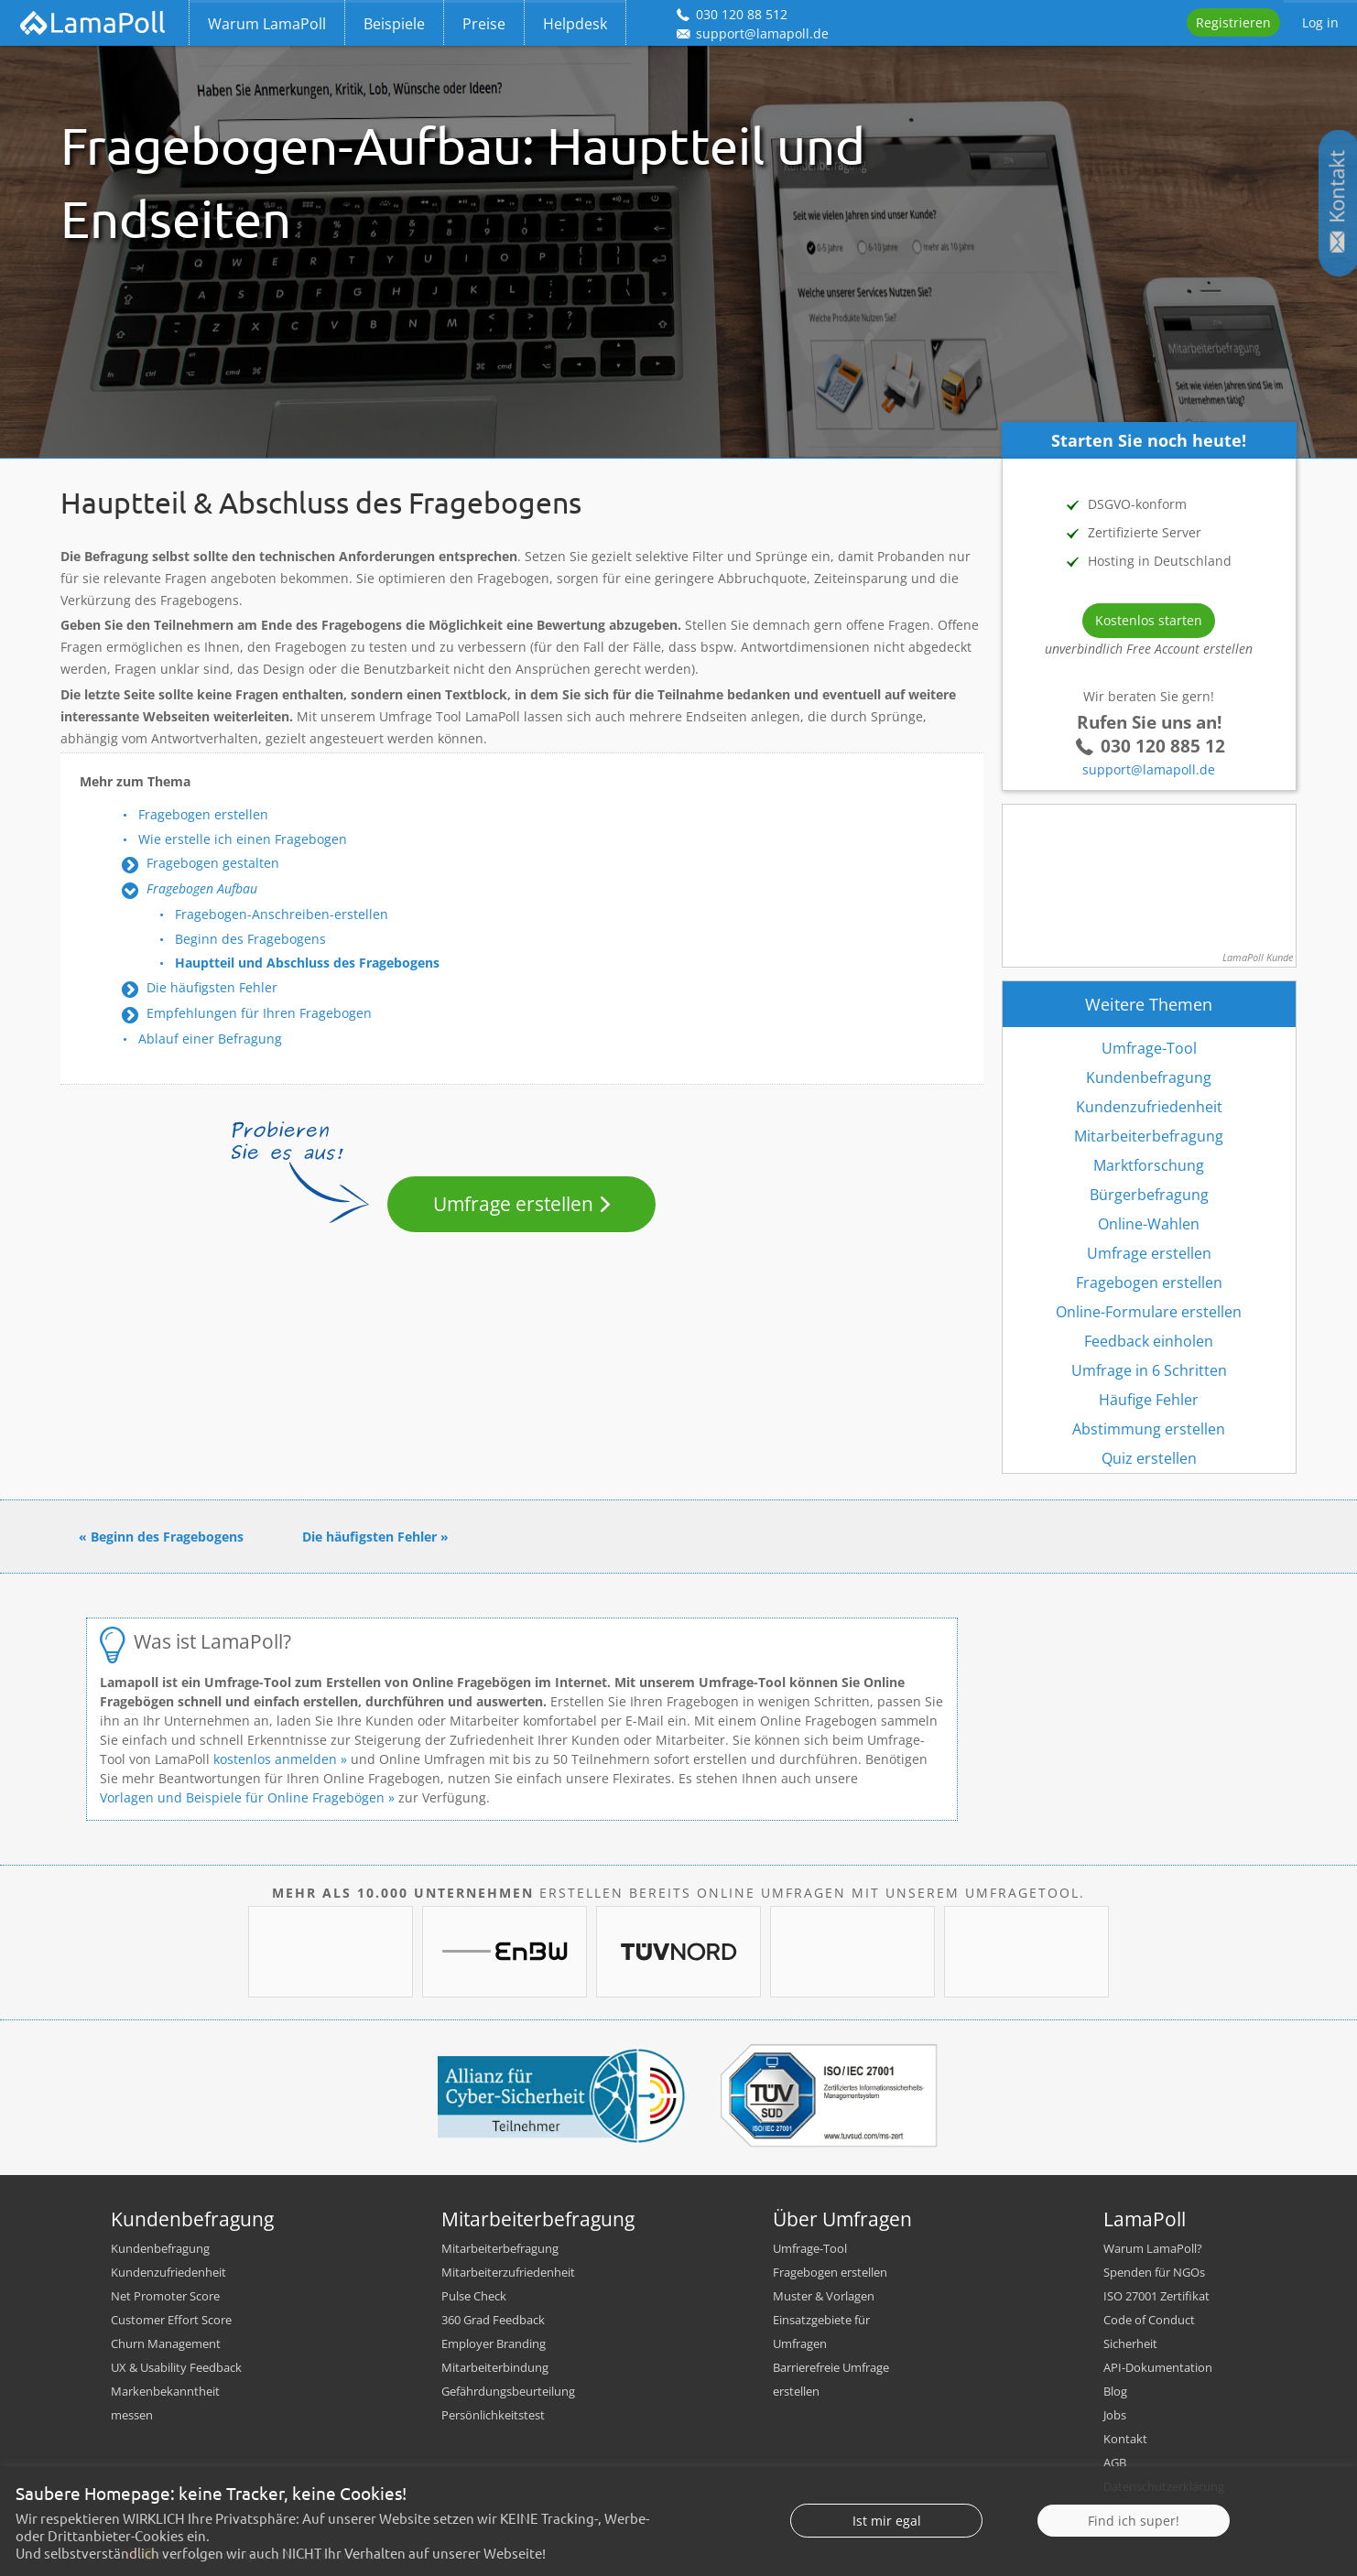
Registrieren (1233, 22)
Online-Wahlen (1149, 1224)
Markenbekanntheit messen (165, 2403)
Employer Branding (493, 2343)
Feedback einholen (1148, 1341)
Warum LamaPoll (267, 24)
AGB (1114, 2462)
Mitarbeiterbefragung (1148, 1136)
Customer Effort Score (171, 2319)
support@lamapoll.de (1148, 769)
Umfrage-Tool (1149, 1048)
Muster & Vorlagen (823, 2296)
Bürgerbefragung (1149, 1195)
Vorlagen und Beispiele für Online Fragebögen (242, 1797)
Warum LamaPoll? (1152, 2248)
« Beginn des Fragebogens (161, 1536)
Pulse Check (473, 2296)
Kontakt (1125, 2438)
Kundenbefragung (1148, 1077)
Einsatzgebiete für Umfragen (821, 2331)
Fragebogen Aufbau (202, 888)
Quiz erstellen (1149, 1458)
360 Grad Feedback (493, 2319)
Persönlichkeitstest (493, 2415)
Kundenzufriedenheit (1149, 1107)
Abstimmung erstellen (1148, 1429)
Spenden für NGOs (1154, 2272)
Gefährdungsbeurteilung (508, 2391)
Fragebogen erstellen (203, 814)
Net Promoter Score (165, 2296)
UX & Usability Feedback (176, 2367)
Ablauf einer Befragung (210, 1038)
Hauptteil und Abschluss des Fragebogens (307, 962)
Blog (1115, 2391)
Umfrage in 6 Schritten (1149, 1370)
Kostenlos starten (1148, 620)
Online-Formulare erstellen (1149, 1312)
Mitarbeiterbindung (494, 2367)
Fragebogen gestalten (213, 862)
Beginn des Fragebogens (250, 938)
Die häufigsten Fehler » (375, 1536)
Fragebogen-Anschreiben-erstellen (281, 914)
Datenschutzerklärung (1163, 2486)
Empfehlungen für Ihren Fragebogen (259, 1013)
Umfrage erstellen (513, 1204)
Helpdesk (575, 24)
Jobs (1114, 2415)
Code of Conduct (1149, 2319)
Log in (1320, 22)
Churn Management (166, 2343)
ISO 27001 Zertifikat (1156, 2296)
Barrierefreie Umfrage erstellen (831, 2379)
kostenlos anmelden (275, 1759)
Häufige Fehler (1149, 1400)
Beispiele (394, 24)
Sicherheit (1130, 2343)
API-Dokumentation (1157, 2367)
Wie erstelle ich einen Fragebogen (242, 839)
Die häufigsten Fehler (212, 987)
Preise (483, 24)
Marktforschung (1148, 1165)
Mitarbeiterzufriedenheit (508, 2272)
